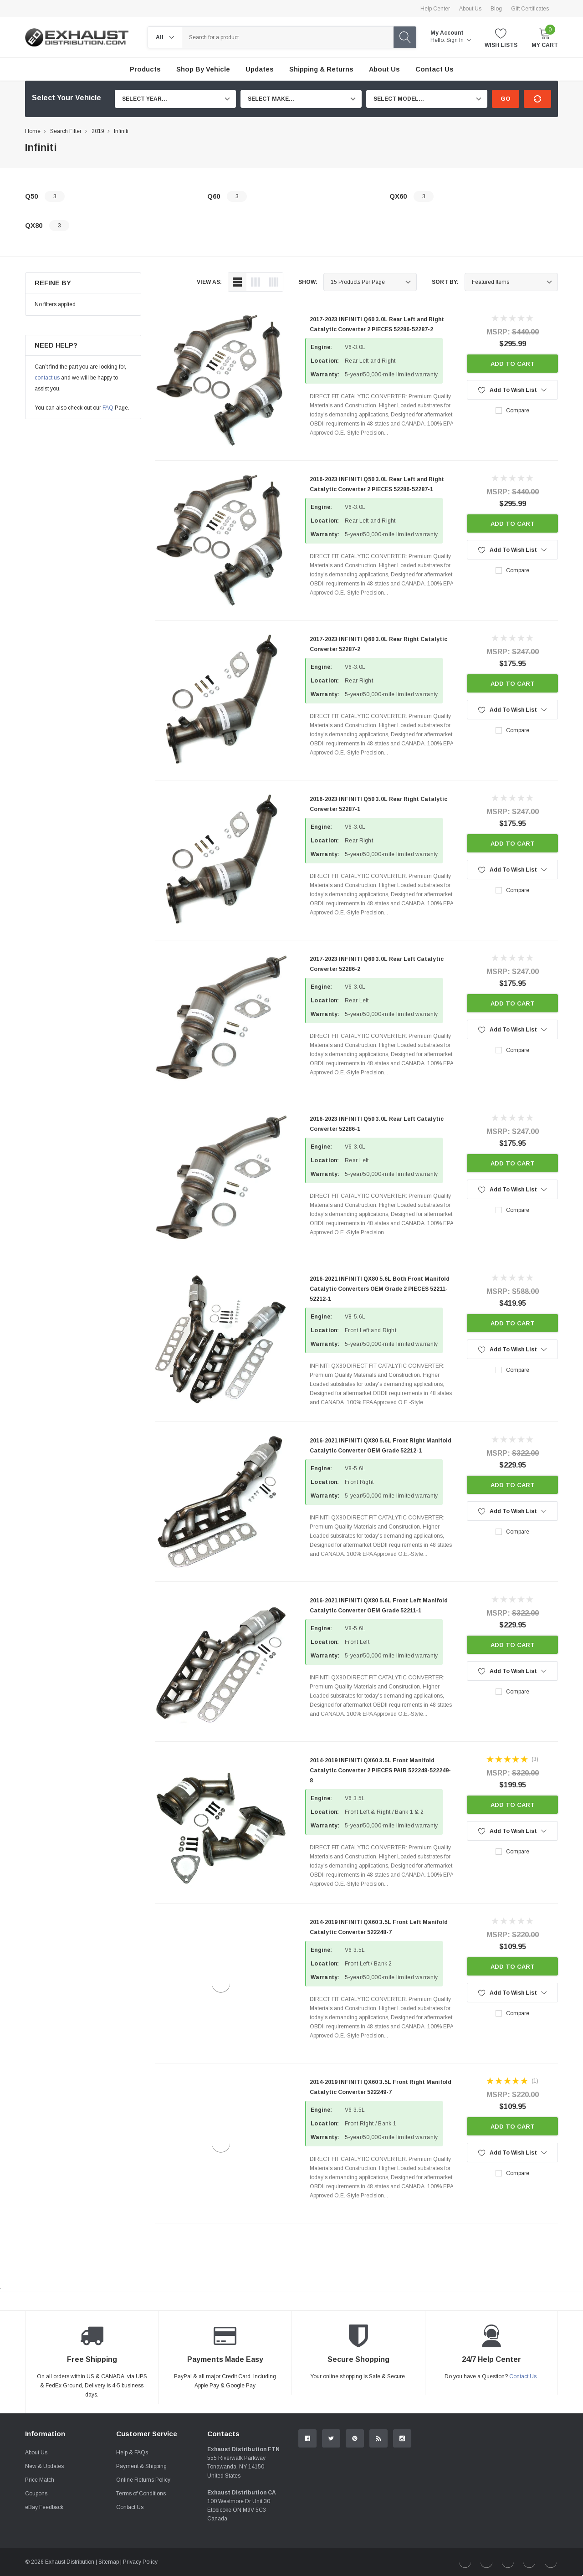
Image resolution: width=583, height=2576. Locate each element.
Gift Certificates (530, 8)
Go (506, 98)
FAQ (107, 408)
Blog (496, 8)
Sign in (458, 40)
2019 (98, 131)
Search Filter (66, 131)
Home (33, 131)
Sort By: (445, 282)
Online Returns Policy (143, 2480)
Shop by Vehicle (203, 69)
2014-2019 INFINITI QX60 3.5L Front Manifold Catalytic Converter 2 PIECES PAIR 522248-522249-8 (380, 1770)
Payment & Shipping (141, 2466)
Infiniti (121, 131)
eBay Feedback (44, 2507)
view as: (209, 282)
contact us (47, 378)
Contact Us (129, 2507)
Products (145, 69)
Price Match (39, 2480)
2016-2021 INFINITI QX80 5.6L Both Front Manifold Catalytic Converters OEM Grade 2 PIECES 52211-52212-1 (380, 1289)
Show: (307, 282)
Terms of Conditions (141, 2493)
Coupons (36, 2493)
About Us (470, 8)
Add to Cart (513, 363)
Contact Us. (523, 2376)
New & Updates (44, 2466)
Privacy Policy (140, 2562)
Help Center (435, 8)
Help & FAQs (132, 2452)
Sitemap (108, 2562)
